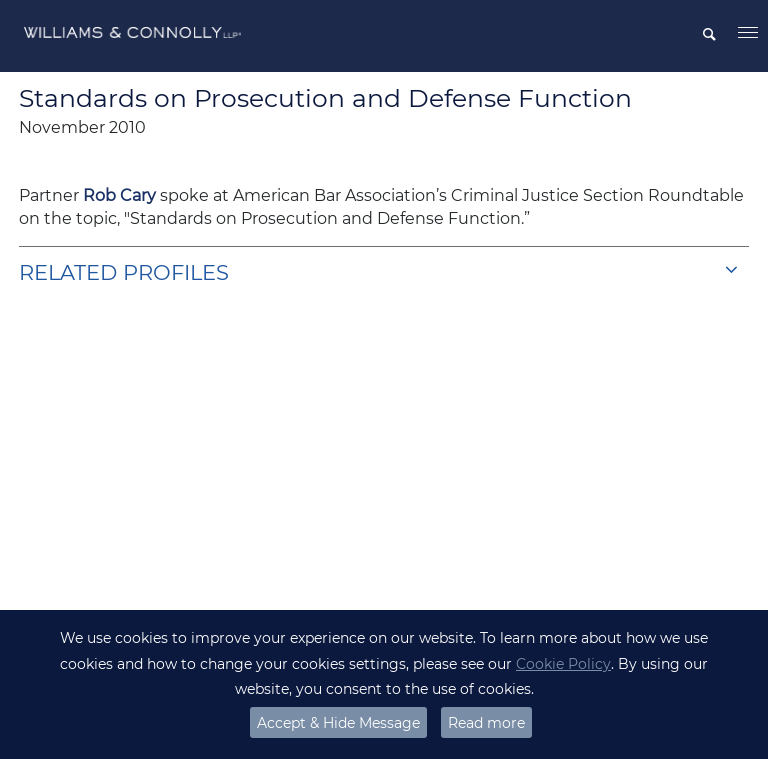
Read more (486, 723)
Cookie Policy (563, 664)
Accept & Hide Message (338, 723)
